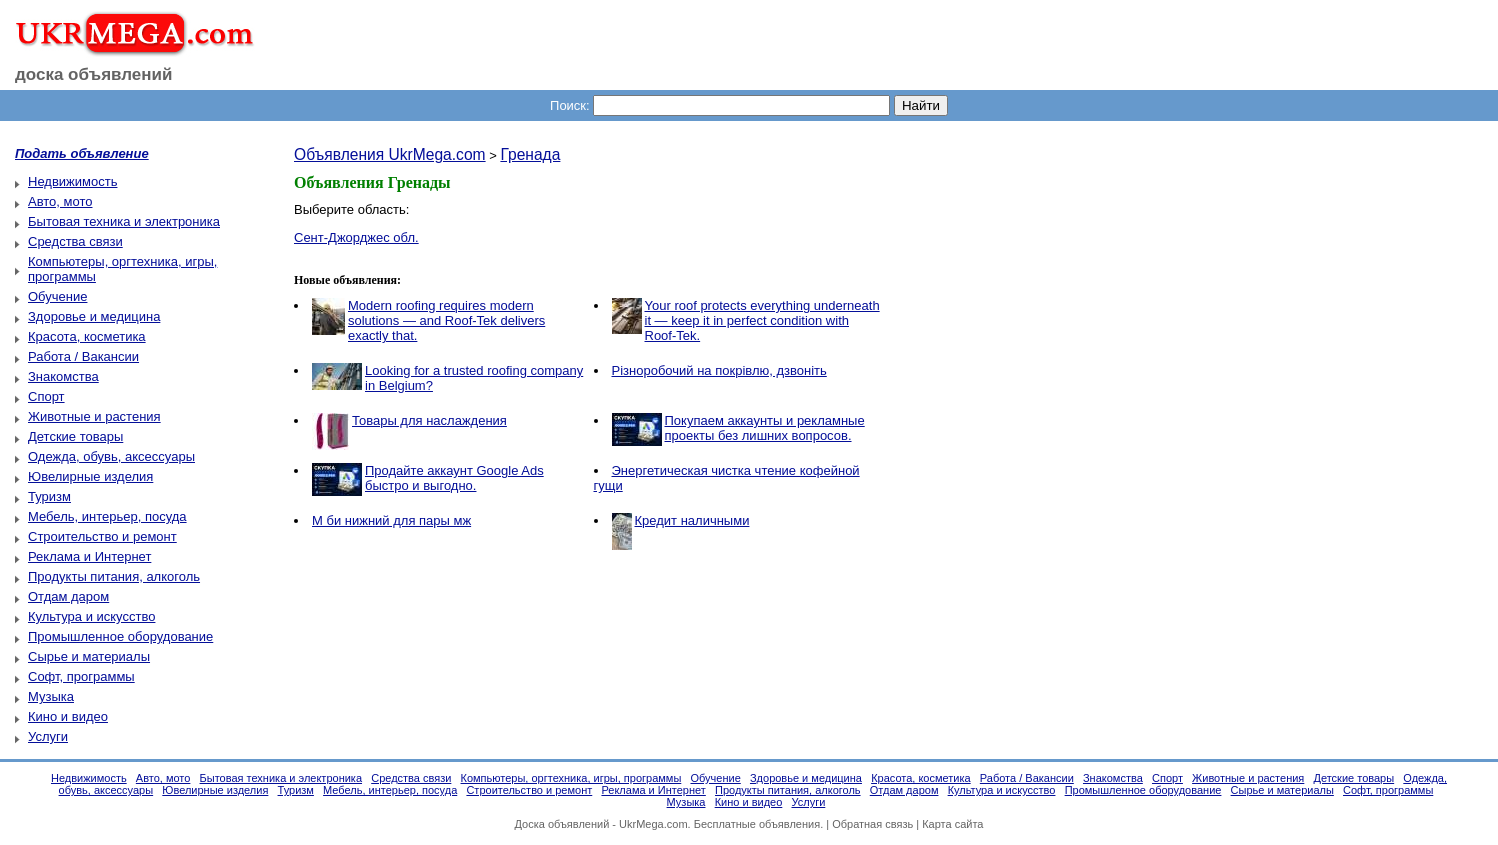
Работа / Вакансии (83, 356)
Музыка (51, 696)
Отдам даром (68, 596)
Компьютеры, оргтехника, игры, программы (571, 778)
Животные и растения (94, 416)
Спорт (46, 396)
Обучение (57, 296)
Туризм (49, 496)
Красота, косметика (87, 336)
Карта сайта (952, 824)
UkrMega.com (653, 824)
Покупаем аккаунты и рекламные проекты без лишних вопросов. (765, 428)
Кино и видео (68, 716)
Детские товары (75, 436)
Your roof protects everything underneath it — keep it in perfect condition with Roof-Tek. (762, 320)
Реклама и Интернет (89, 556)
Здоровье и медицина (94, 316)
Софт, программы (81, 676)
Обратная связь (872, 824)
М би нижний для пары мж (391, 520)
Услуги (48, 736)
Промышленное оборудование (120, 636)
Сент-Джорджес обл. (356, 237)
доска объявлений (94, 74)
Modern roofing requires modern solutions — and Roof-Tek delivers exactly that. (446, 320)
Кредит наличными (692, 520)
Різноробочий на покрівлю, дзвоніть (719, 370)
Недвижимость (72, 181)
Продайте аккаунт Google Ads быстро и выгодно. (454, 478)
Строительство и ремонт (102, 536)
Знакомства (63, 376)
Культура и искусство (91, 616)
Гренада (530, 154)
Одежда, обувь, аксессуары (111, 456)
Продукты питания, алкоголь (114, 576)
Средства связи (75, 241)
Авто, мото (60, 201)
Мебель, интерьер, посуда (107, 516)
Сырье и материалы (89, 656)
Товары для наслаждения (429, 420)
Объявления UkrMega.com (390, 154)
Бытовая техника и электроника (124, 221)
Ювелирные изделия (90, 476)
